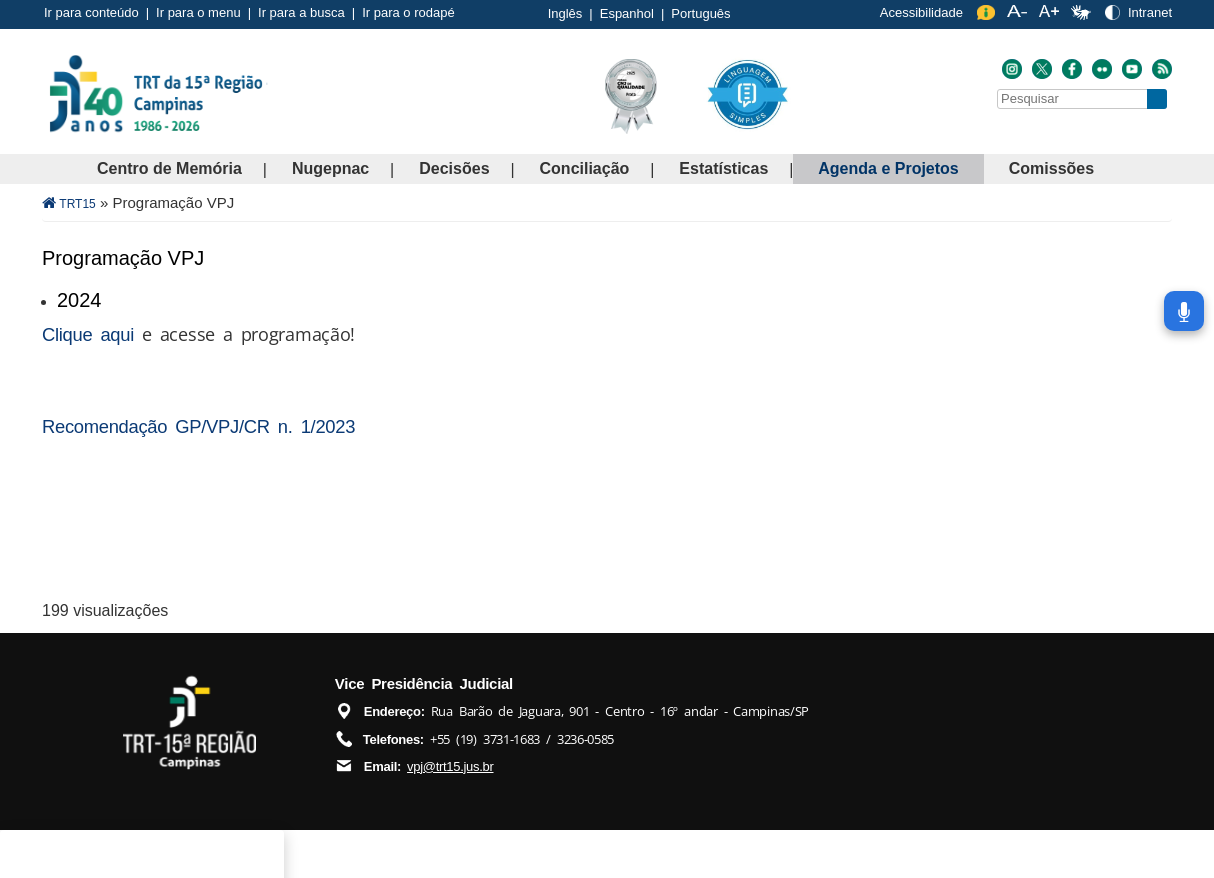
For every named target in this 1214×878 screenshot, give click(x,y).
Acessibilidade (921, 12)
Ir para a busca (301, 12)
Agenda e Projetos (888, 168)
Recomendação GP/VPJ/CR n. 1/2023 (198, 426)
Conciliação (585, 168)
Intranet (1150, 12)
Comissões (1051, 168)
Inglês (565, 13)
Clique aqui (88, 334)
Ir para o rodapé (408, 12)
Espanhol (627, 13)
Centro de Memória (169, 168)
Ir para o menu (198, 12)
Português (700, 13)
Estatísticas (723, 168)
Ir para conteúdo (91, 12)
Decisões (454, 168)
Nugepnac (330, 168)
